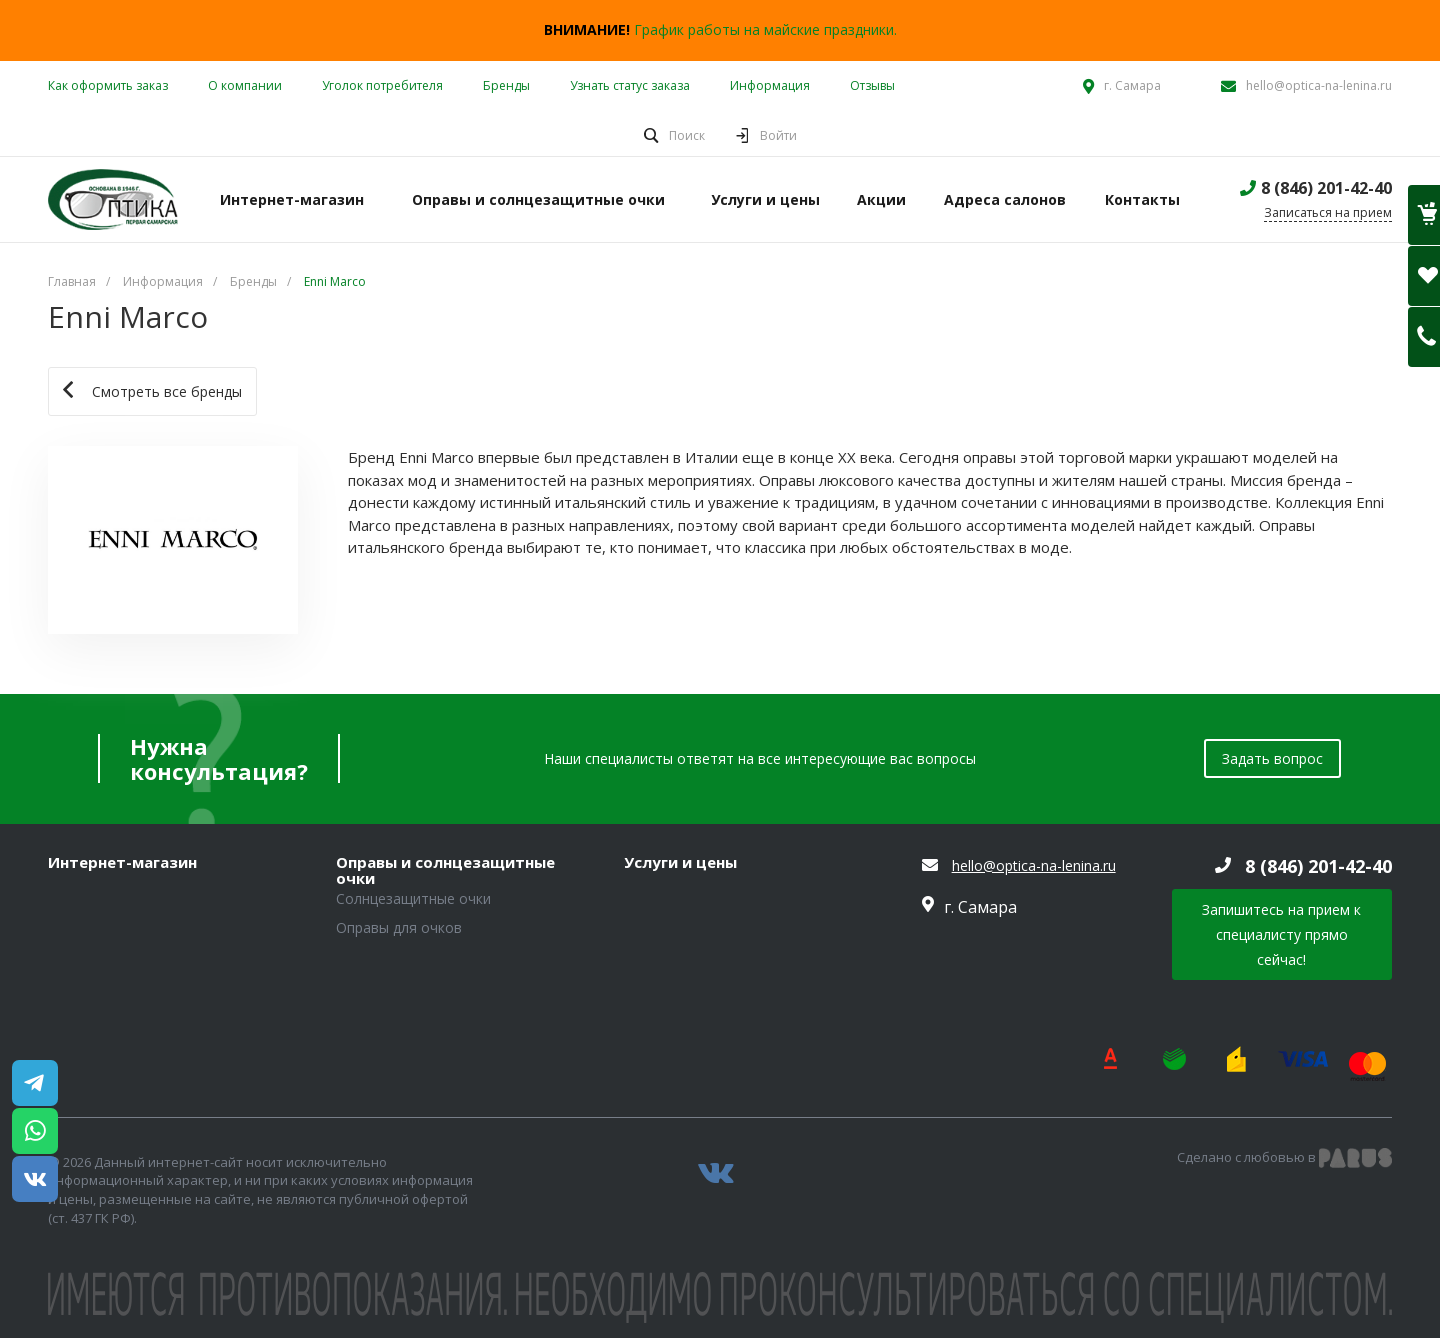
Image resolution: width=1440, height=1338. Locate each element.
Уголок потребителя (382, 85)
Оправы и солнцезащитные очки (445, 870)
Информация (770, 85)
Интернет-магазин (122, 863)
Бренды (506, 85)
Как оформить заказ (108, 85)
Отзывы (872, 85)
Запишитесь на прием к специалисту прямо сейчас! (1281, 934)
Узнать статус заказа (630, 85)
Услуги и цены (680, 863)
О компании (245, 85)
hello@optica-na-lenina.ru (1319, 85)
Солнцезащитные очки (413, 898)
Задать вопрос (1272, 758)
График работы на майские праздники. (765, 29)
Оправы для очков (399, 927)
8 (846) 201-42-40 (1326, 188)
